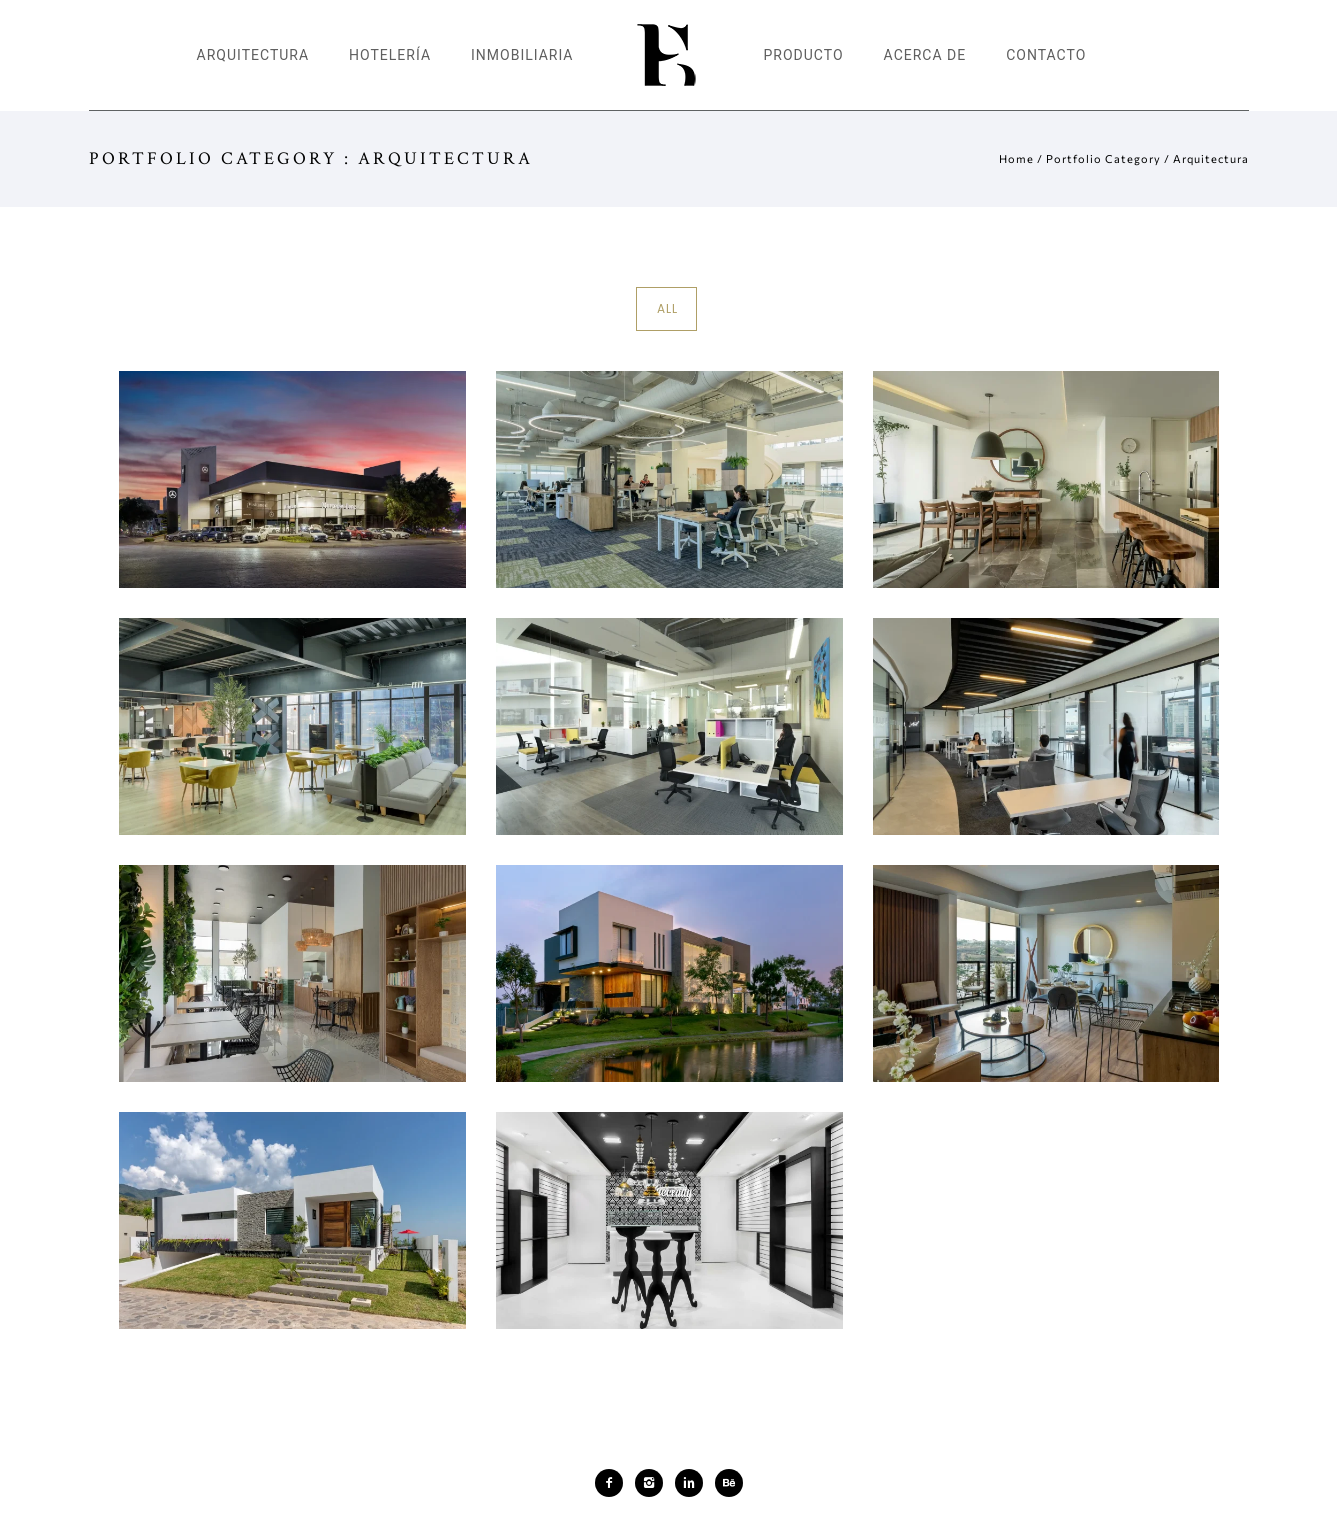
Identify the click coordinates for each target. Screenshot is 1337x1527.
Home (1016, 158)
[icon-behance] (729, 1483)
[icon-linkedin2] (694, 1483)
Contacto (1046, 55)
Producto (804, 55)
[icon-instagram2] (654, 1483)
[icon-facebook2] (614, 1483)
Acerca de (925, 55)
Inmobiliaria (522, 55)
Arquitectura (253, 55)
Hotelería (390, 55)
